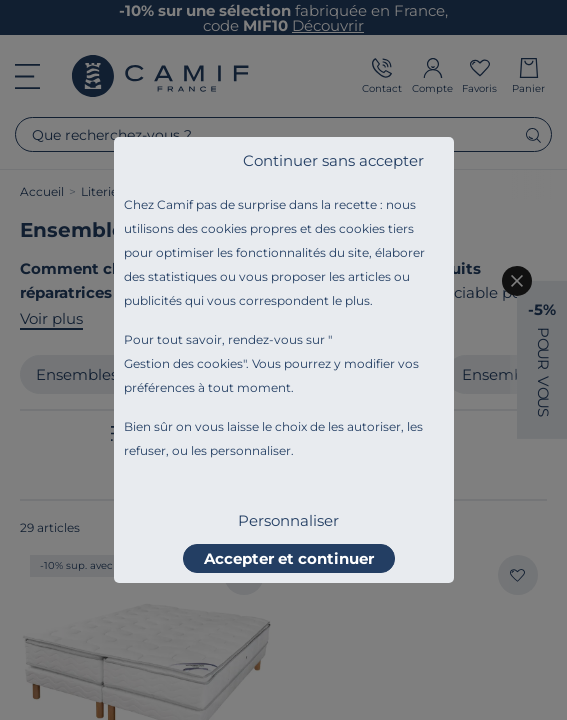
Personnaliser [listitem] (288, 520)
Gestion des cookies (183, 363)
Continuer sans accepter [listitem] (333, 160)
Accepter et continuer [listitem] (289, 558)
